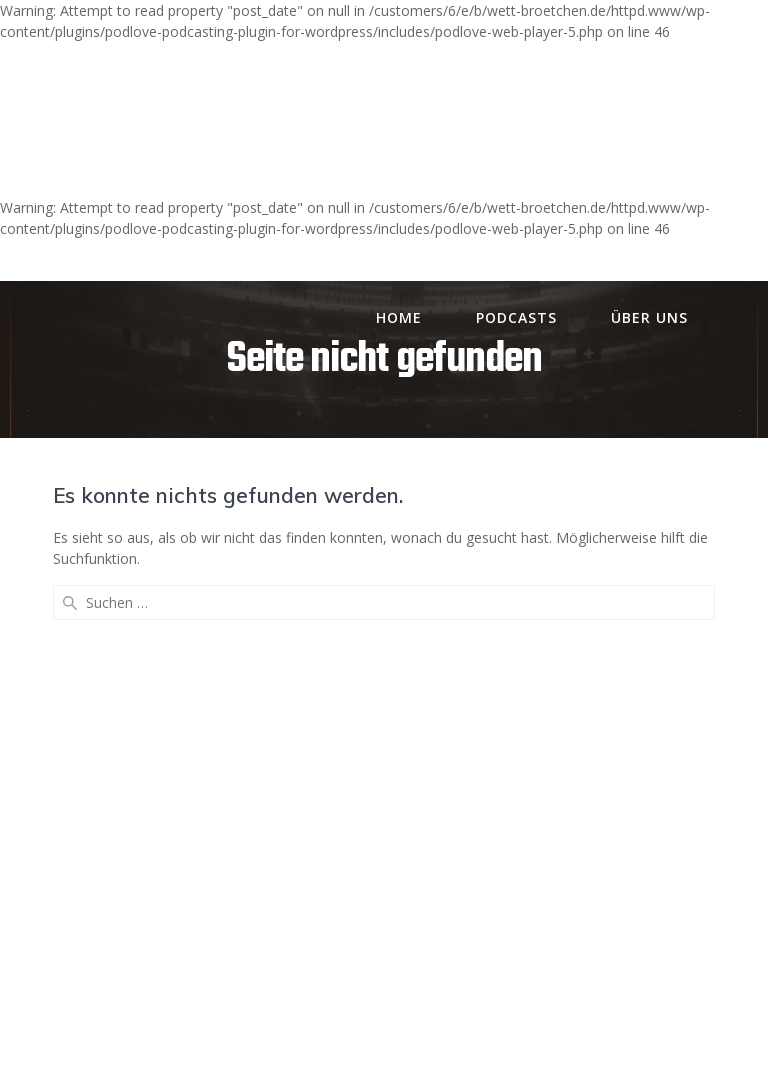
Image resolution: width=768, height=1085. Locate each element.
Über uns (649, 317)
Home (399, 317)
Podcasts (516, 317)
